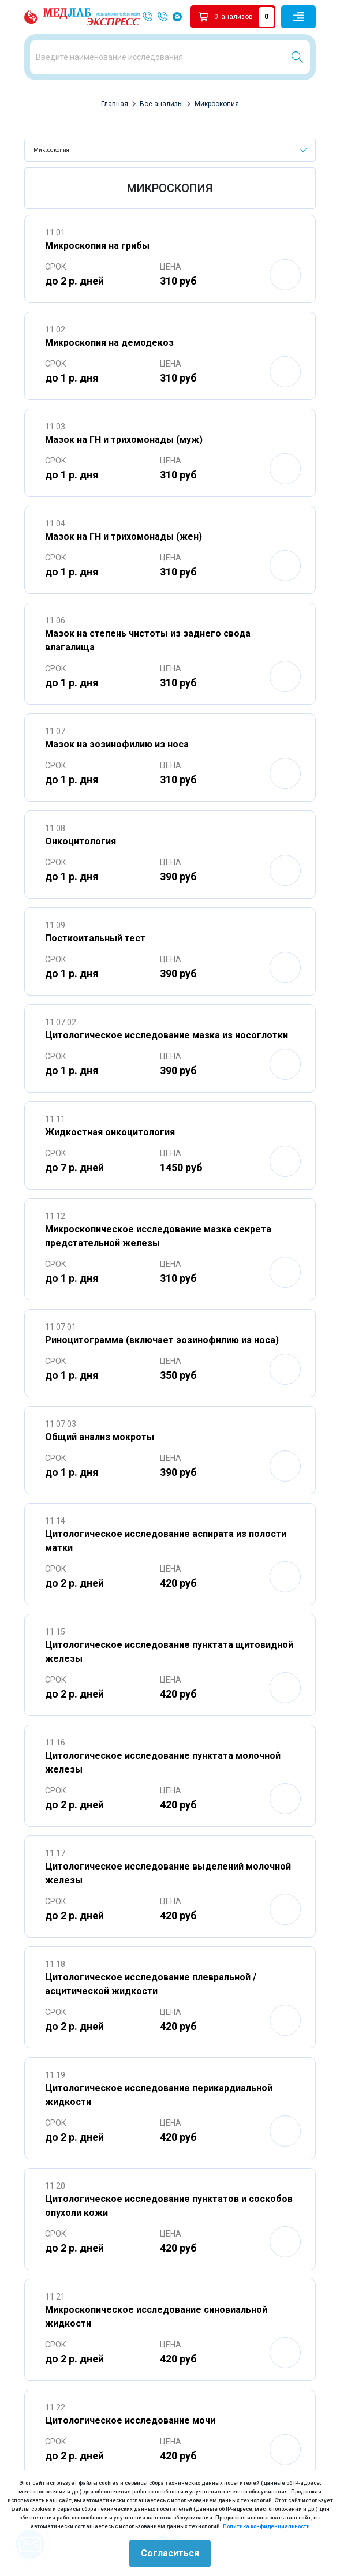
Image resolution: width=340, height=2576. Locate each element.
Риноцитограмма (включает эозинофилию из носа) (162, 1339)
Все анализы (161, 104)
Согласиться (170, 2553)
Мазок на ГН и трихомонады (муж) (124, 439)
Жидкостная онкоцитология (110, 1132)
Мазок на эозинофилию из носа (117, 744)
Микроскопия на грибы (97, 245)
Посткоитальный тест (95, 938)
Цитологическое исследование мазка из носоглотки (166, 1035)
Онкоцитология (80, 841)
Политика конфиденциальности (266, 2526)
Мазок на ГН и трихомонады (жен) (123, 536)
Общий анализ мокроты (99, 1436)
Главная (114, 104)
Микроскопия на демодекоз (109, 342)
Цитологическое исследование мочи (130, 2420)
